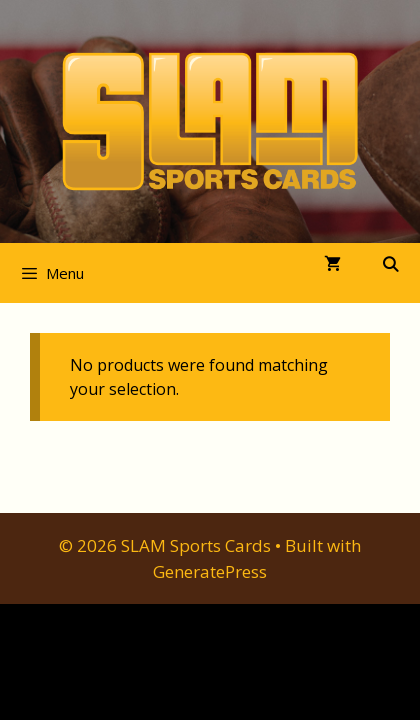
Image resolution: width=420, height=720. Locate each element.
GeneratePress (210, 571)
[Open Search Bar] (390, 264)
